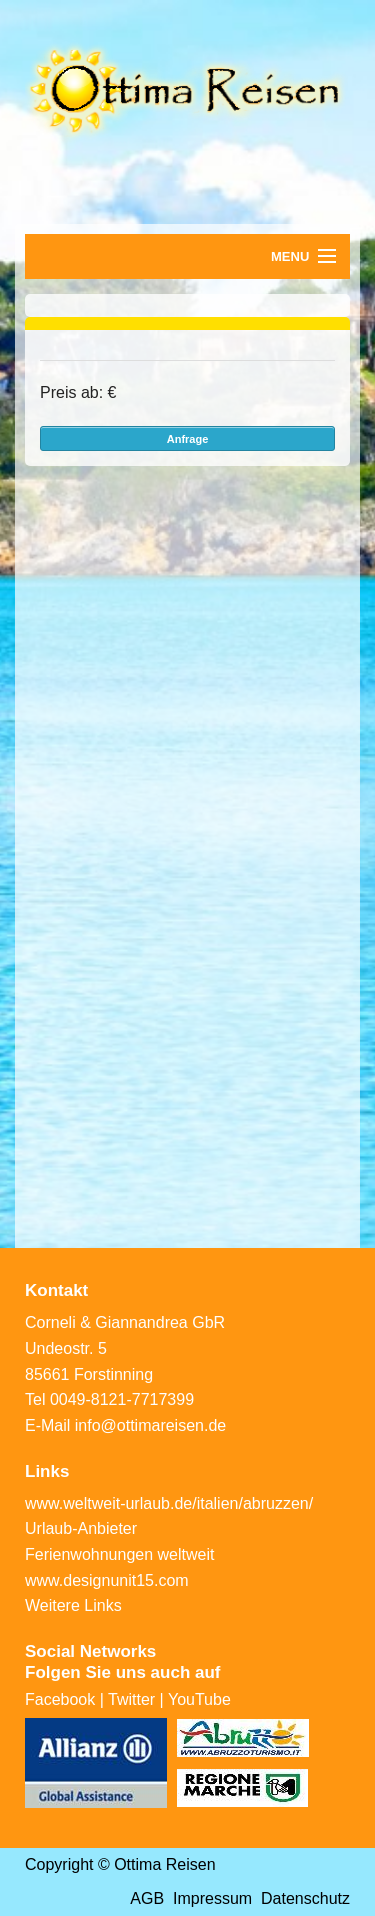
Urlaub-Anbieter (81, 1528)
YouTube (199, 1699)
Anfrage (188, 439)
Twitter (131, 1699)
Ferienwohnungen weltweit (119, 1554)
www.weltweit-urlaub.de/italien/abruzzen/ (169, 1503)
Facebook (60, 1699)
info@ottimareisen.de (150, 1425)
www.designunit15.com (107, 1580)
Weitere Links (73, 1605)
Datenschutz (305, 1898)
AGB (147, 1898)
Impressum (212, 1898)
